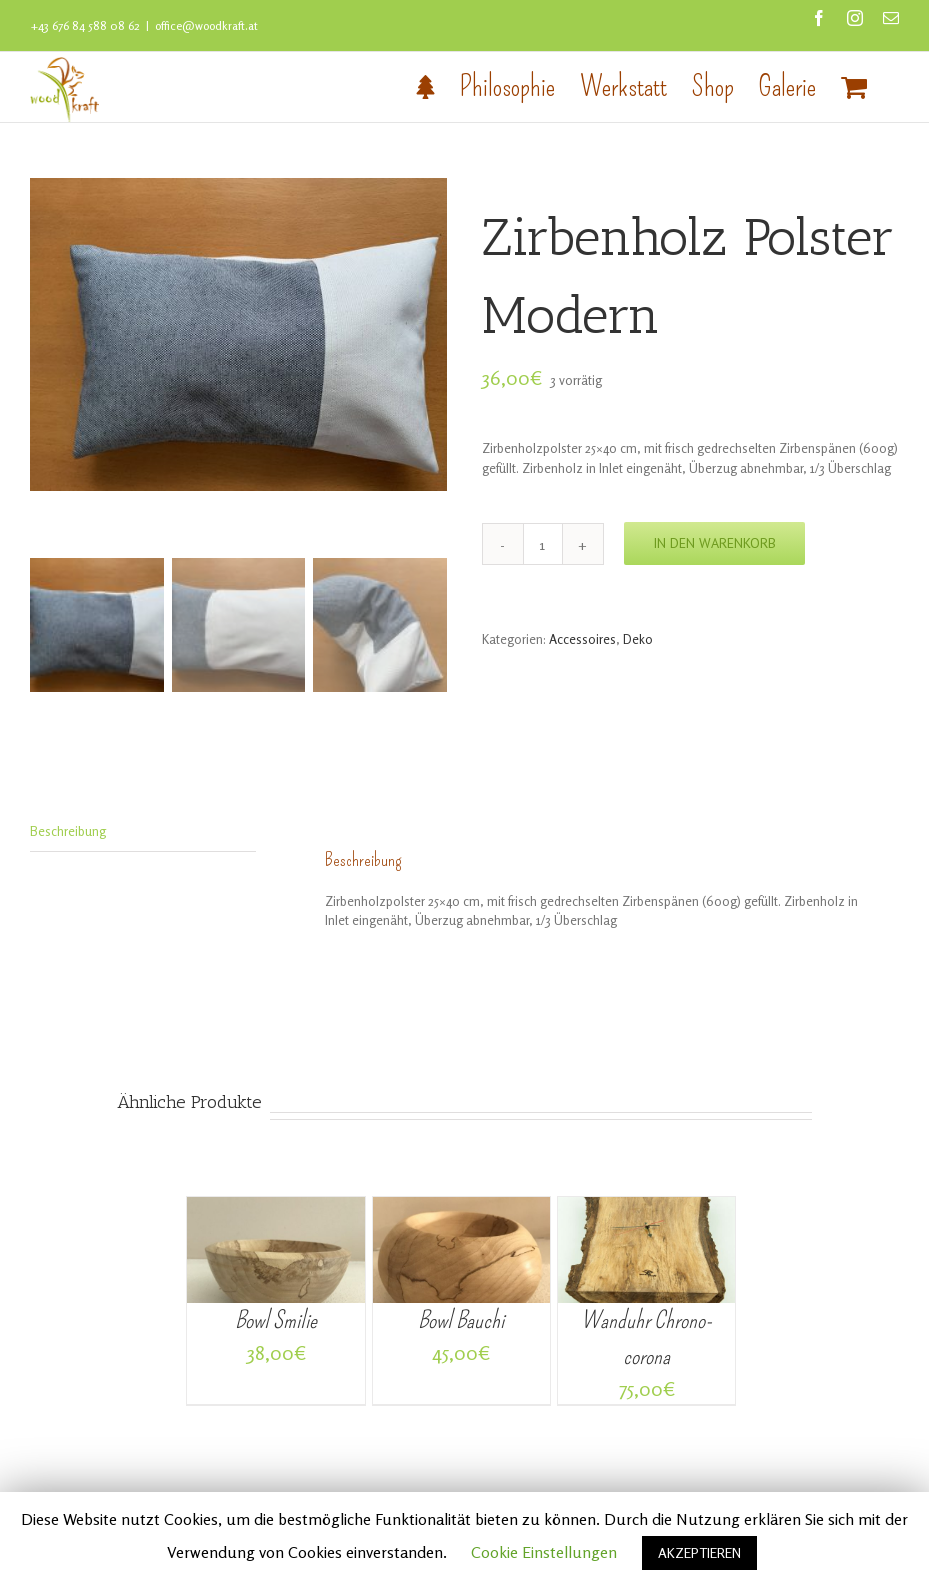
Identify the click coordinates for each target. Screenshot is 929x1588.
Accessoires (582, 639)
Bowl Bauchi (461, 1322)
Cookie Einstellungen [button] (544, 1552)
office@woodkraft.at (206, 25)
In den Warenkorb (714, 543)
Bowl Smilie (276, 1322)
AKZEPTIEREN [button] (699, 1552)
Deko (638, 639)
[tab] (143, 834)
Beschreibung (68, 833)
